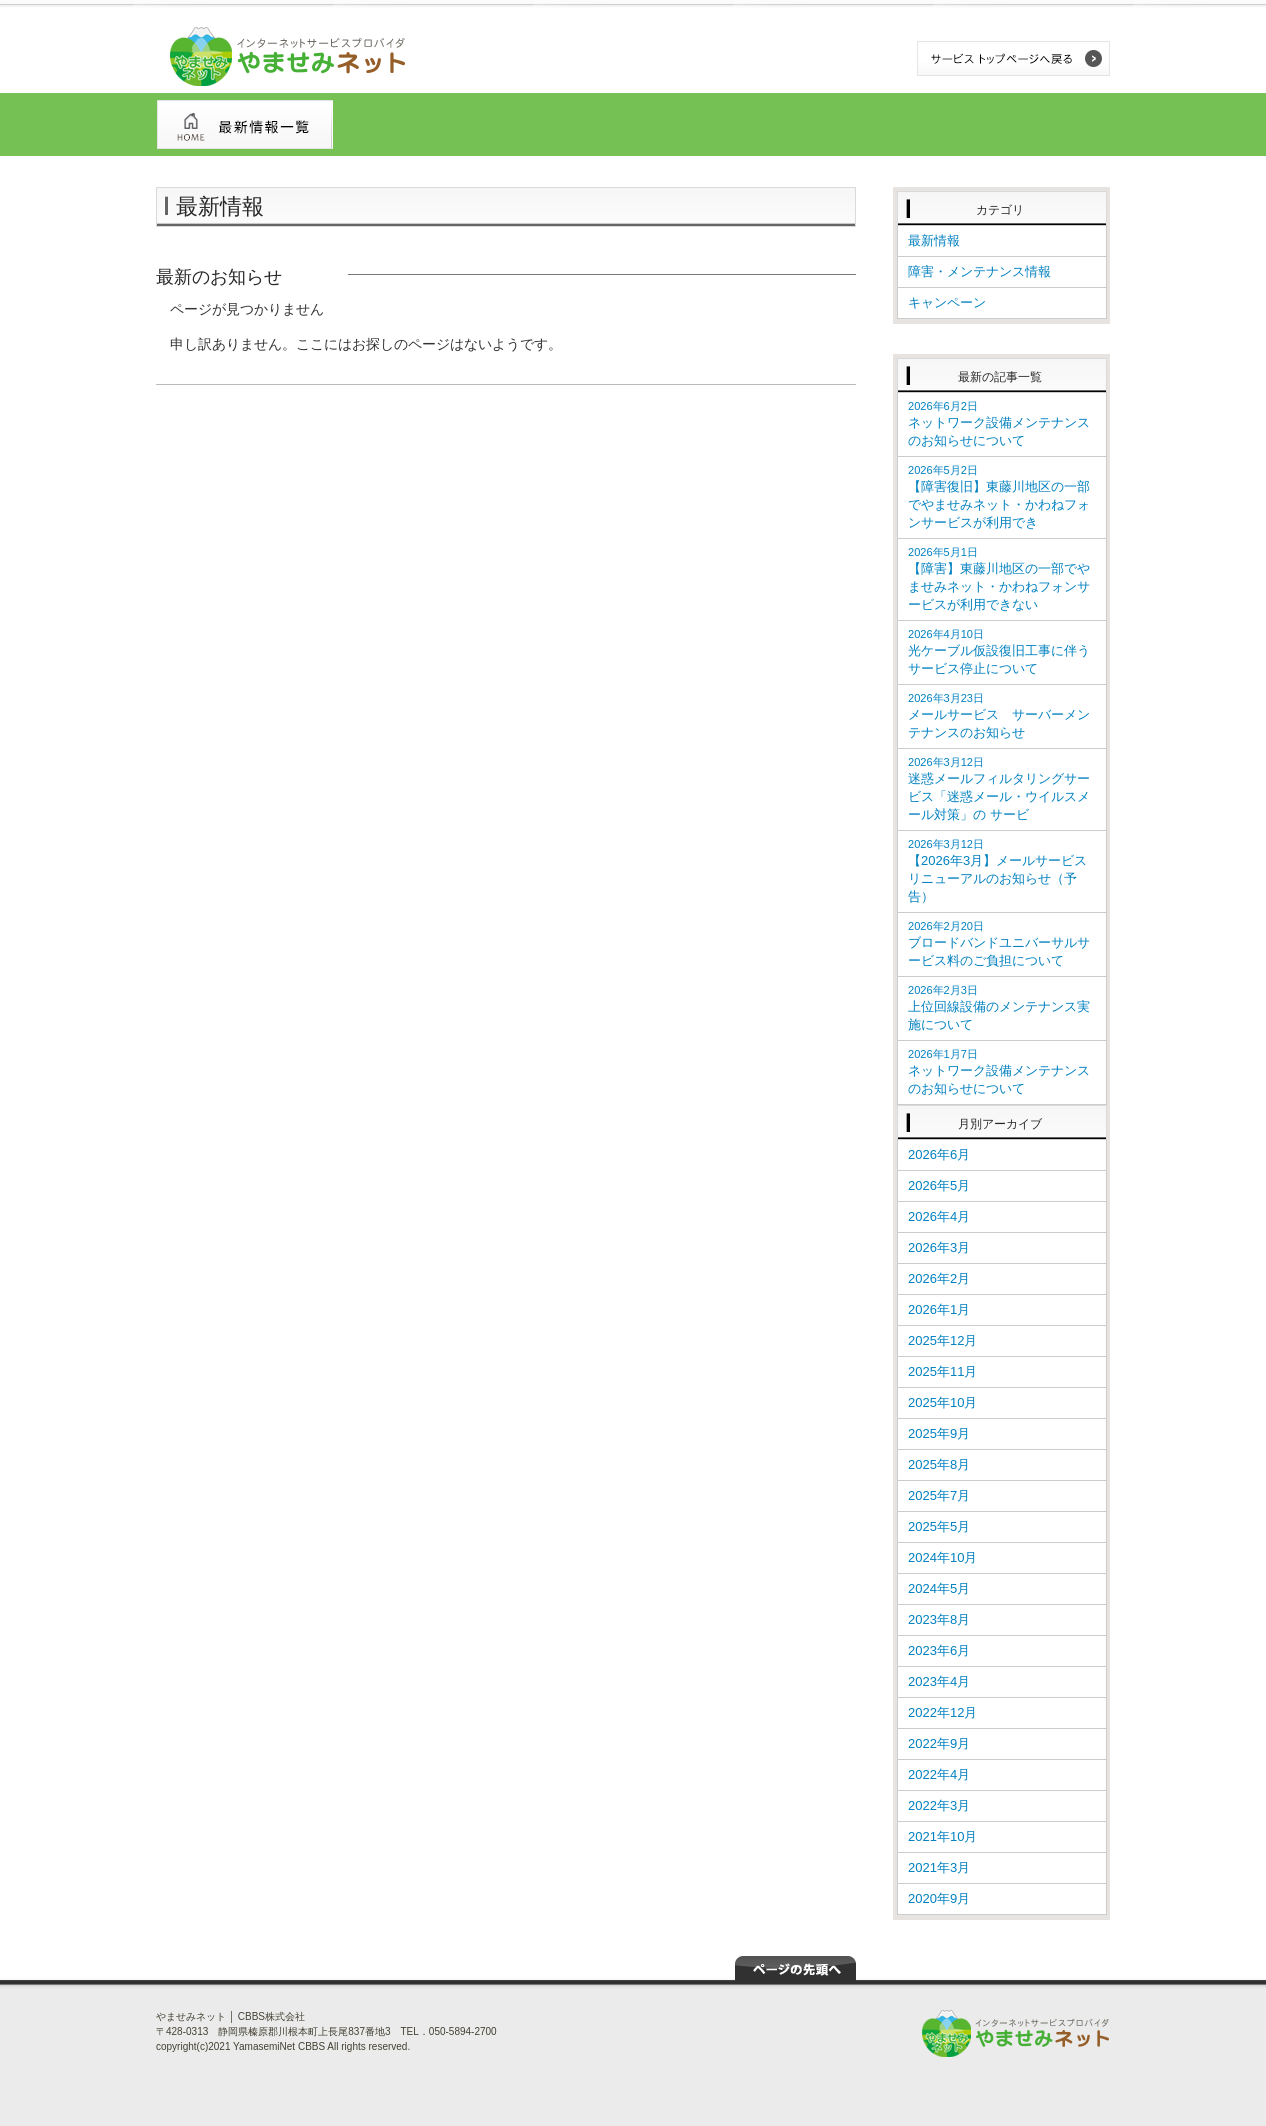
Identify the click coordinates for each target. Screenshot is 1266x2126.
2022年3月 (939, 1805)
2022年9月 (939, 1743)
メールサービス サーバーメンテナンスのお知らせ (999, 716)
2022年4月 (939, 1774)
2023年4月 (939, 1681)
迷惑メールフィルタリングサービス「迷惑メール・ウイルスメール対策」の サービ (999, 789)
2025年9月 (939, 1433)
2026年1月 (939, 1309)
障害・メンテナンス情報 (979, 271)
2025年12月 (942, 1340)
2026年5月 (939, 1185)
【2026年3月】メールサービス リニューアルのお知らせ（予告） (997, 871)
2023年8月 (939, 1619)
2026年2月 (939, 1278)
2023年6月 (939, 1650)
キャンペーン (947, 302)
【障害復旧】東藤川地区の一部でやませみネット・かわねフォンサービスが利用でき (999, 497)
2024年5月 (939, 1588)
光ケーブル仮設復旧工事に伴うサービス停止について (999, 652)
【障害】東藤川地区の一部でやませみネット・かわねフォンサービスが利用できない (999, 579)
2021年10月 (942, 1836)
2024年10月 (942, 1557)
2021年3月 (939, 1867)
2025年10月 (942, 1402)
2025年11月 (942, 1371)
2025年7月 (939, 1495)
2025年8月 (939, 1464)
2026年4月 (939, 1216)
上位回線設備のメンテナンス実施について (999, 1008)
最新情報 (934, 240)
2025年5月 (939, 1526)
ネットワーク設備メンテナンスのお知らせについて (999, 424)
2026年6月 (939, 1154)
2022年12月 (942, 1712)
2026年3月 (939, 1247)
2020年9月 (939, 1898)
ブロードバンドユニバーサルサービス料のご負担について (999, 944)
